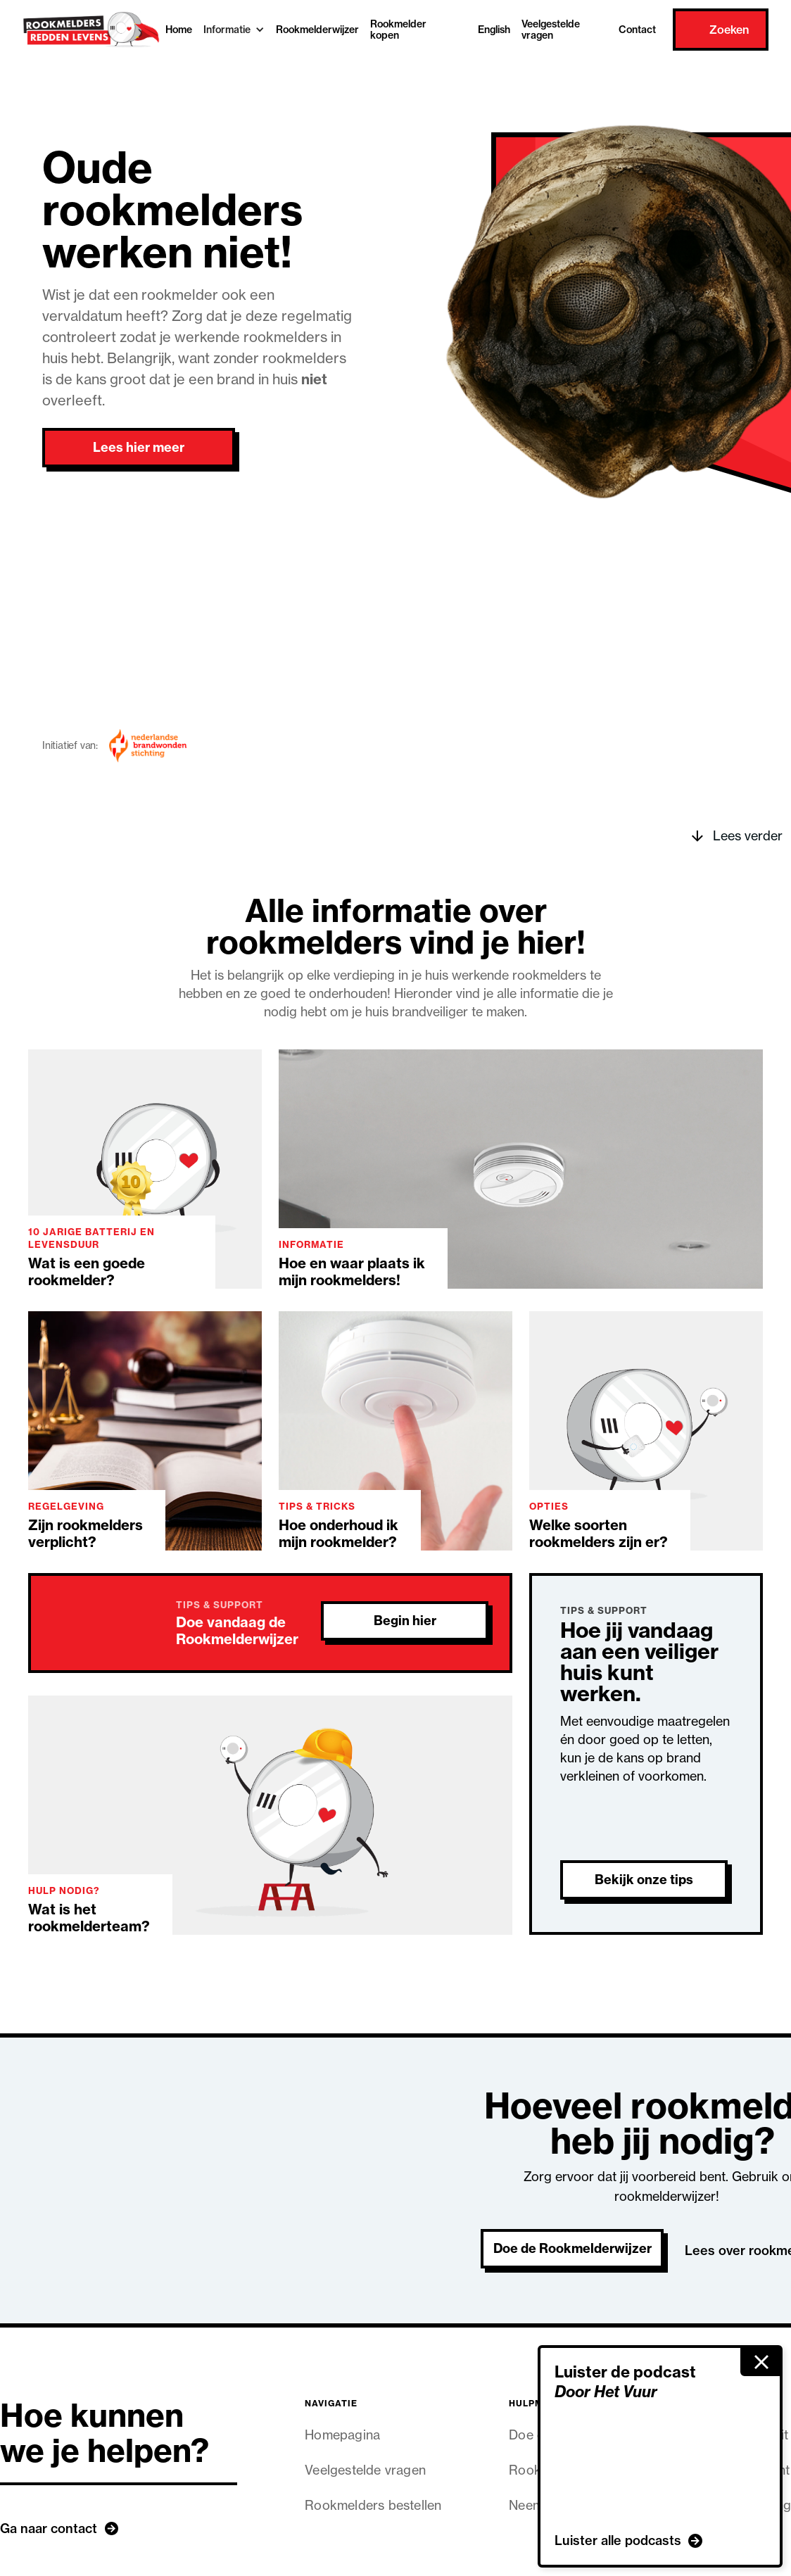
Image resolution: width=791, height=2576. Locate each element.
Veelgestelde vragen (550, 30)
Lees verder (748, 836)
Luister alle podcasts (618, 2540)
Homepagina (342, 2435)
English (494, 29)
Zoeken (729, 30)
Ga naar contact (48, 2528)
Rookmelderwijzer (317, 29)
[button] (234, 29)
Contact (637, 29)
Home (178, 29)
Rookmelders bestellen (373, 2505)
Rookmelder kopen (398, 30)
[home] (91, 29)
